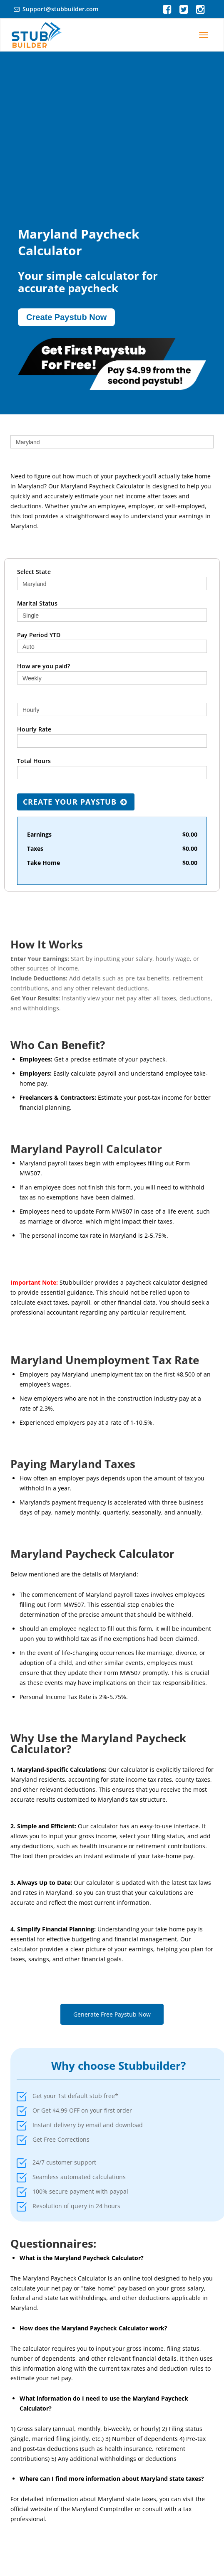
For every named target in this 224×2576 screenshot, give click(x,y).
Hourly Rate (34, 729)
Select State (34, 572)
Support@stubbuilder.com (60, 9)
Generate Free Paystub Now (112, 2014)
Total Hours (34, 761)
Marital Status (37, 603)
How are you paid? (43, 666)
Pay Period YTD (38, 635)
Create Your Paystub (76, 802)
